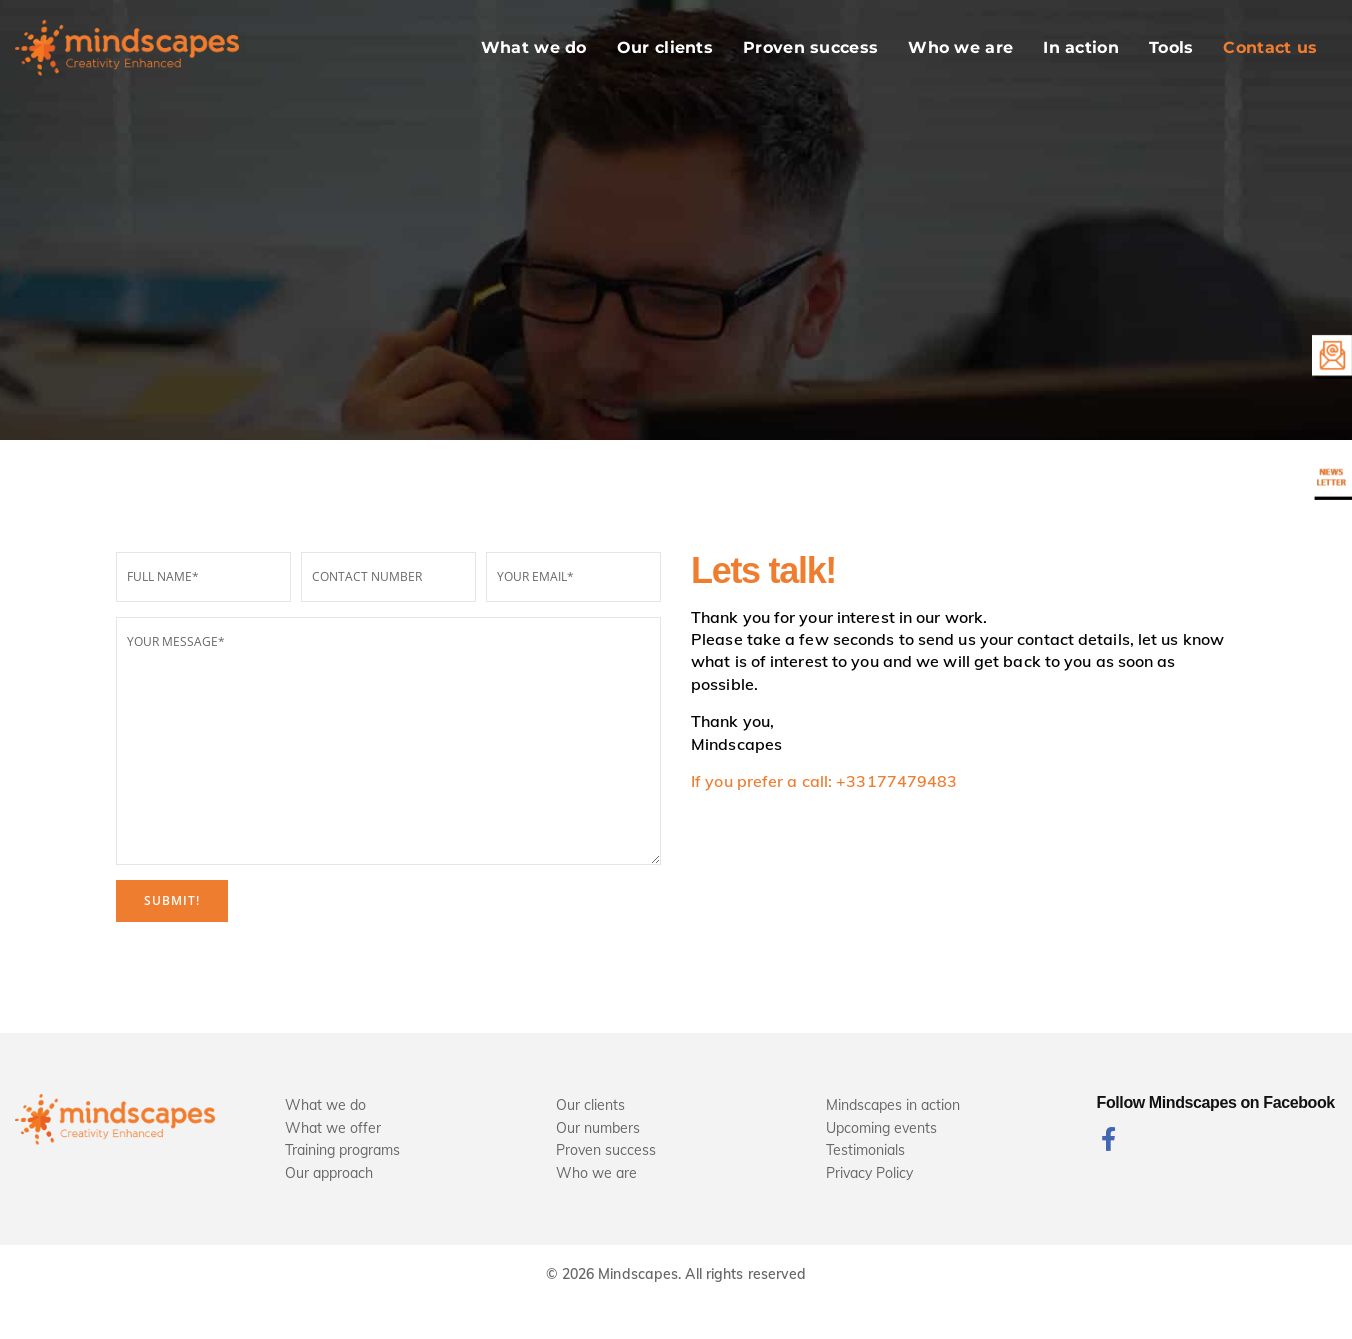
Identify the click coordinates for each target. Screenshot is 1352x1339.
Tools (1171, 47)
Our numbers (598, 1128)
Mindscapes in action (893, 1105)
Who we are (960, 47)
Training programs (342, 1150)
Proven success (810, 47)
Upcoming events (881, 1128)
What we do (534, 47)
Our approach (329, 1173)
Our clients (665, 47)
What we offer (333, 1128)
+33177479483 (896, 781)
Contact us (1270, 47)
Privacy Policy (869, 1173)
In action (1081, 47)
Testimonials (865, 1150)
